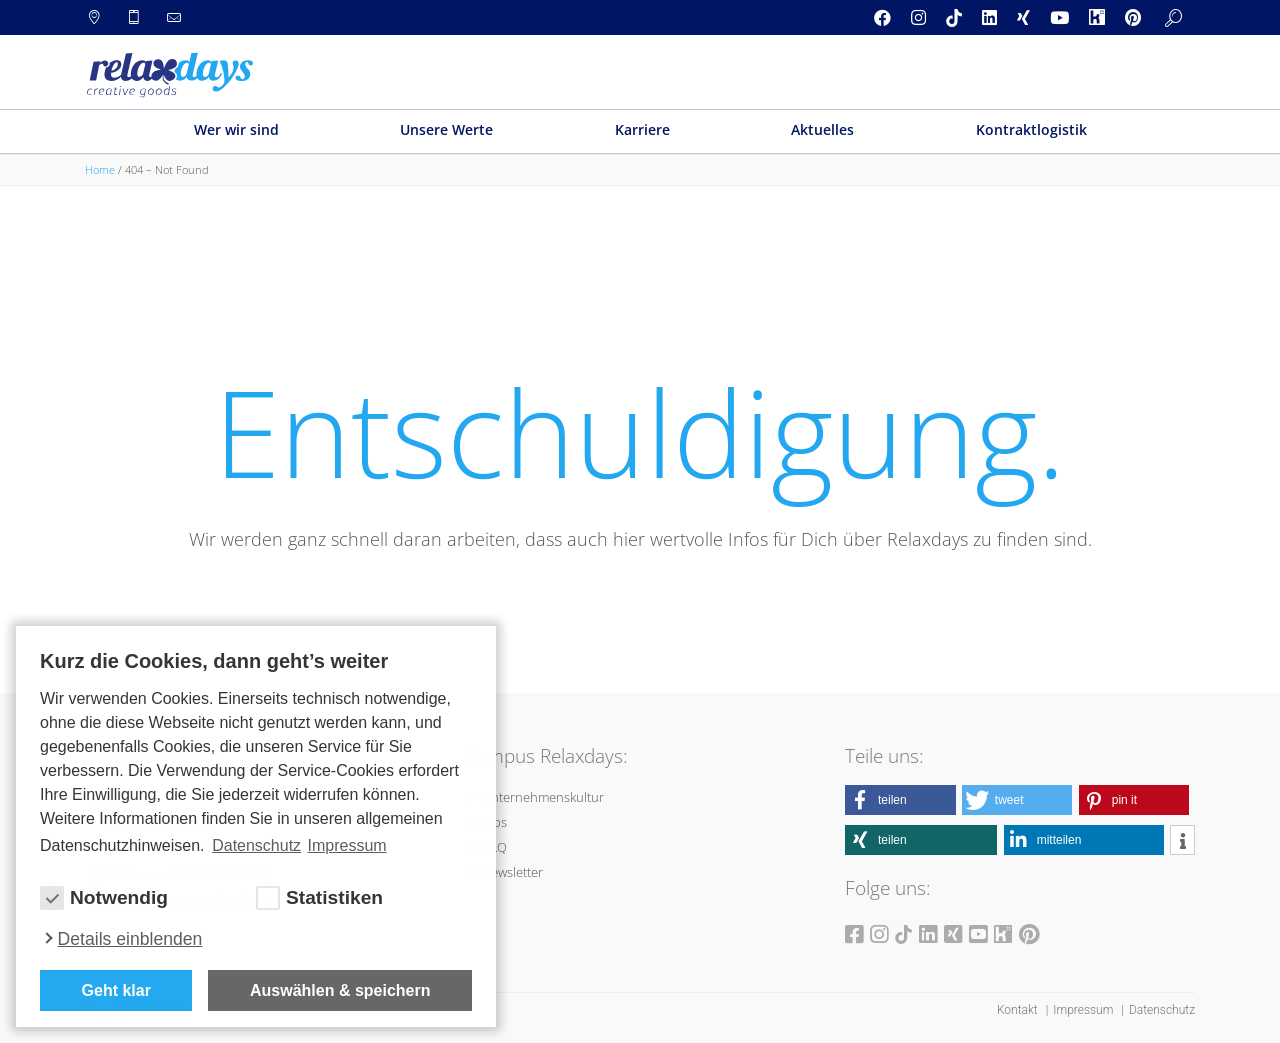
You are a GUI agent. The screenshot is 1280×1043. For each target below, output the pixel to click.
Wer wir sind (236, 129)
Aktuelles (822, 129)
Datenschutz (1162, 1010)
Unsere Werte (446, 129)
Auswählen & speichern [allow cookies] (340, 990)
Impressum (1084, 1010)
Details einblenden (130, 939)
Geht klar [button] (116, 990)
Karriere (642, 129)
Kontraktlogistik (1031, 129)
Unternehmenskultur (543, 797)
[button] (900, 800)
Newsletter (512, 872)
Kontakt (1019, 1010)
